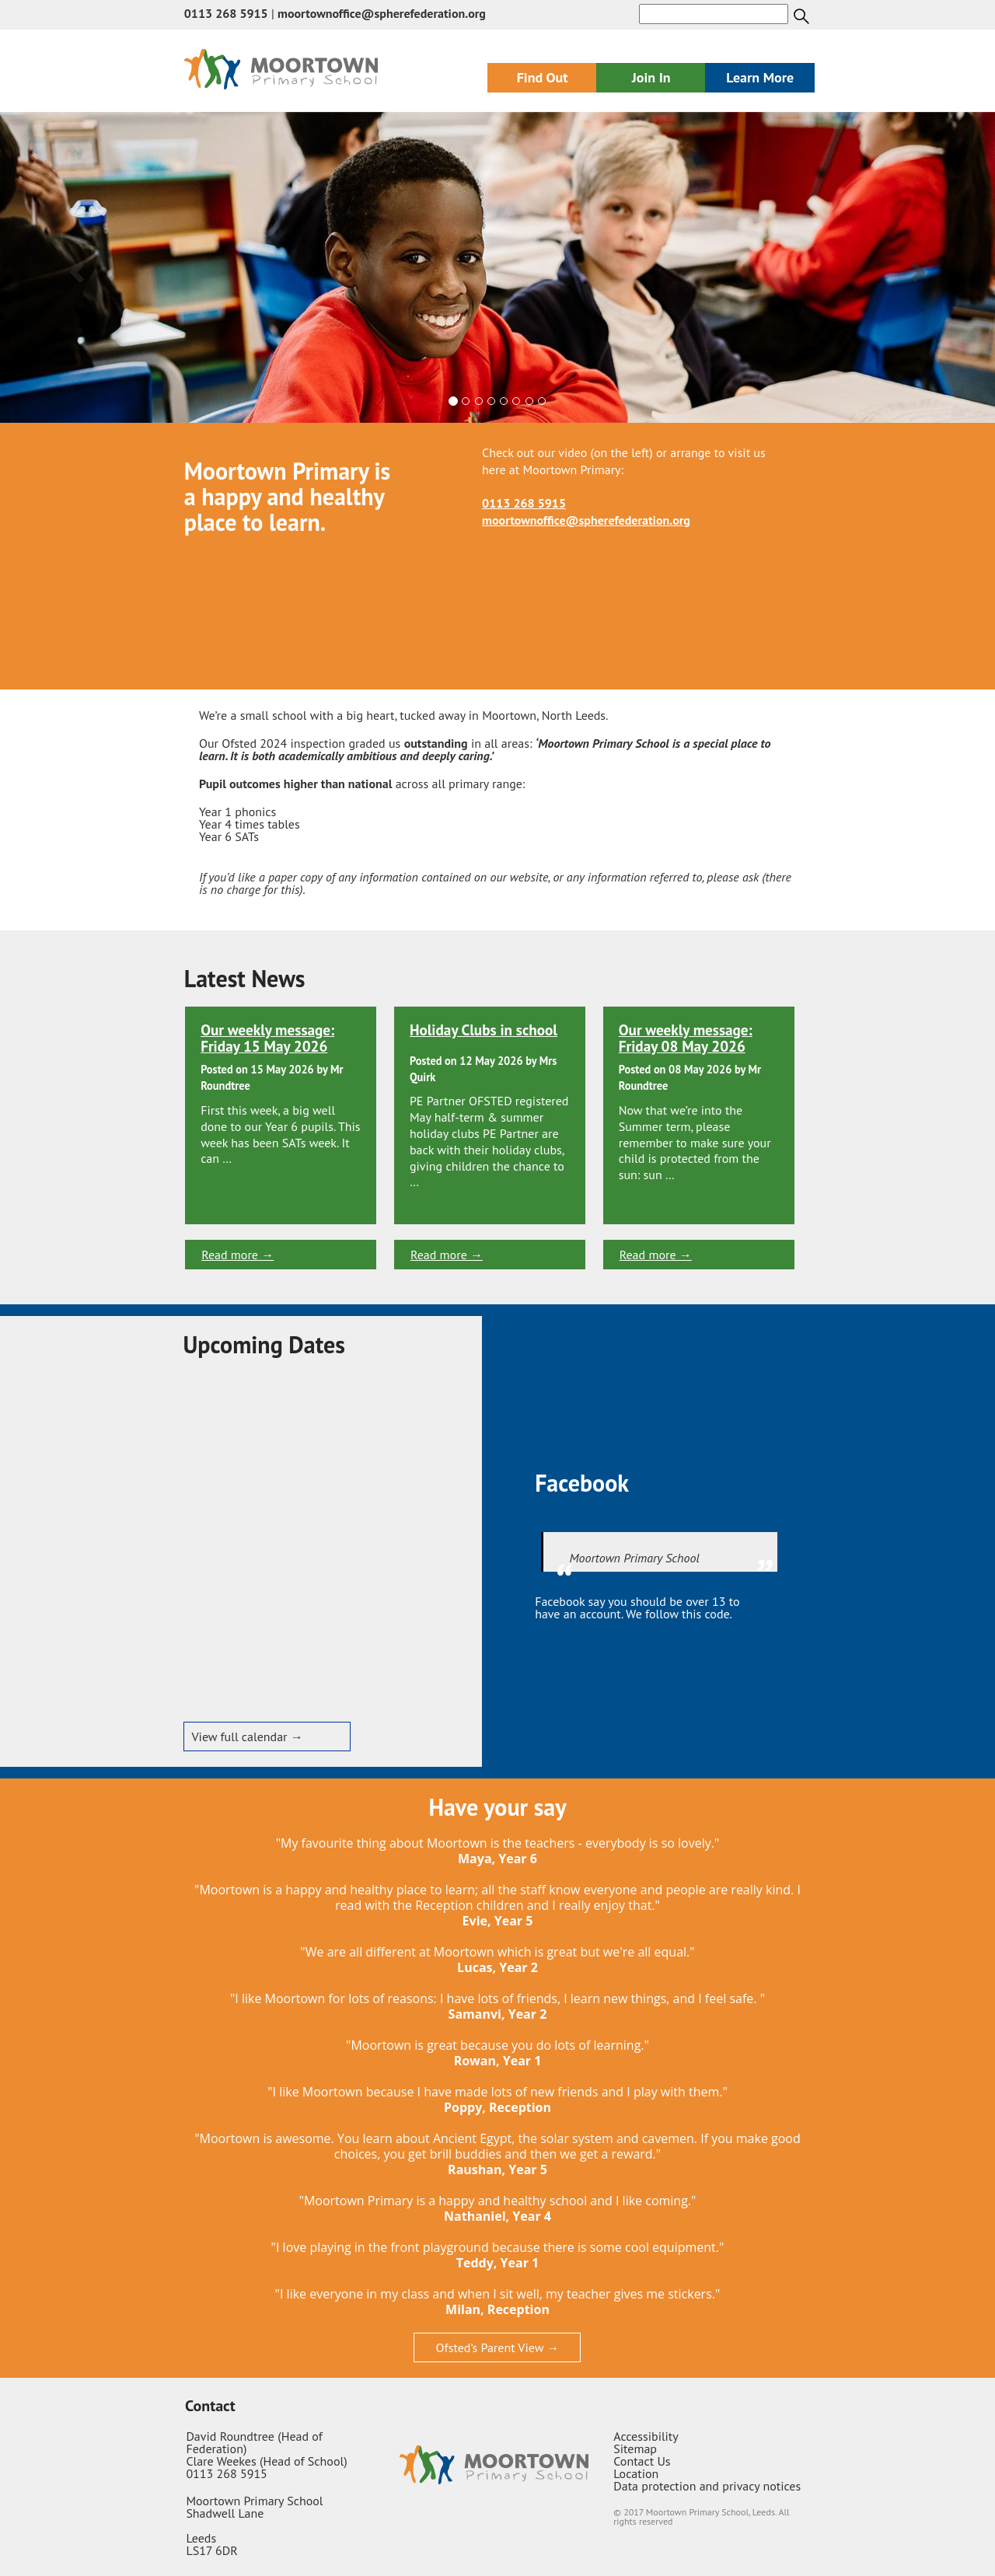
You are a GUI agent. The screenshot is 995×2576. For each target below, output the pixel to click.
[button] (74, 267)
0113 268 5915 (226, 13)
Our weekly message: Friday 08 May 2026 (685, 1038)
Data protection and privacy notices (707, 2486)
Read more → (237, 1254)
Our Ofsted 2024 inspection (272, 743)
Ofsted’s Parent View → (498, 2347)
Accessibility (646, 2436)
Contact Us (641, 2461)
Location (635, 2473)
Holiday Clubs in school (483, 1029)
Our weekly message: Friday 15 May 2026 (267, 1038)
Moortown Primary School (635, 1557)
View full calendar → (247, 1736)
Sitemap (635, 2448)
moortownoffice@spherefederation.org (382, 13)
